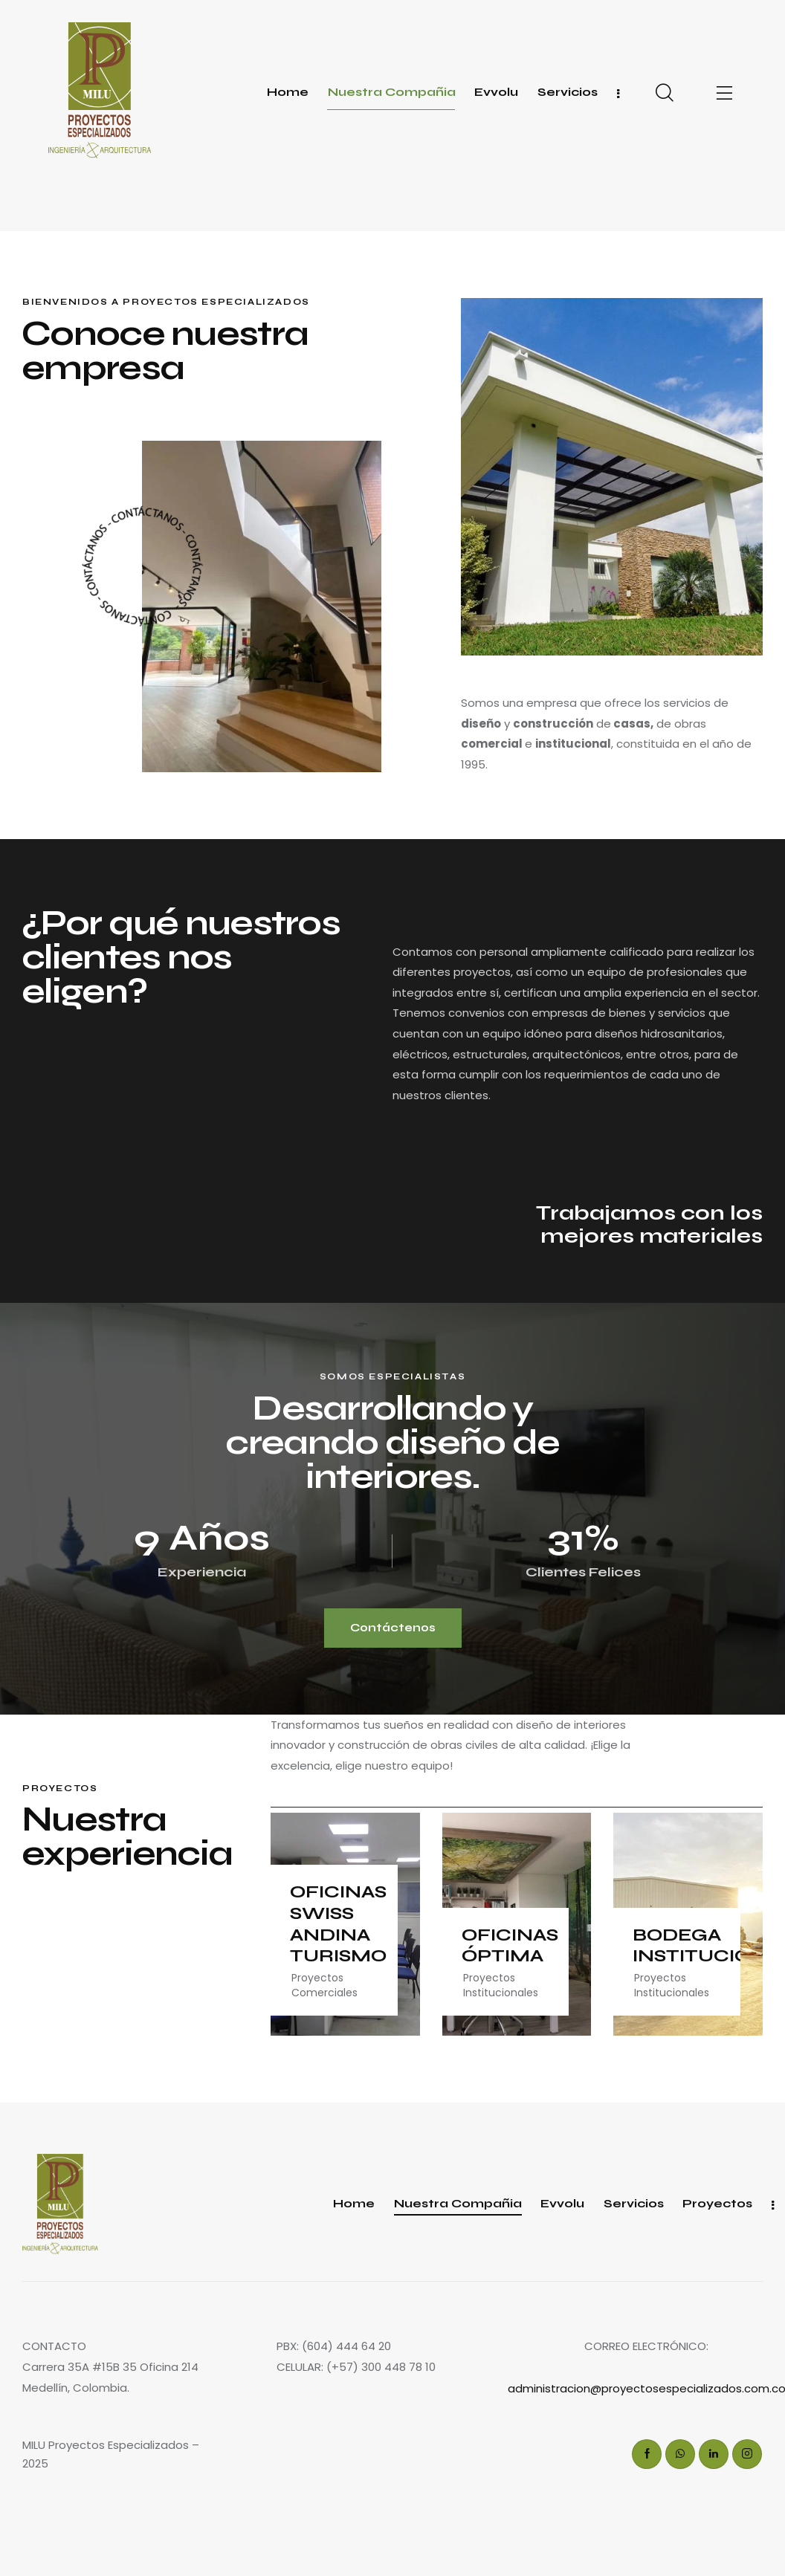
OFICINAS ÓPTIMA (510, 1946)
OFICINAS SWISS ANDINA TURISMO (338, 1924)
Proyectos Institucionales (500, 1985)
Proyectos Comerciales (324, 1985)
